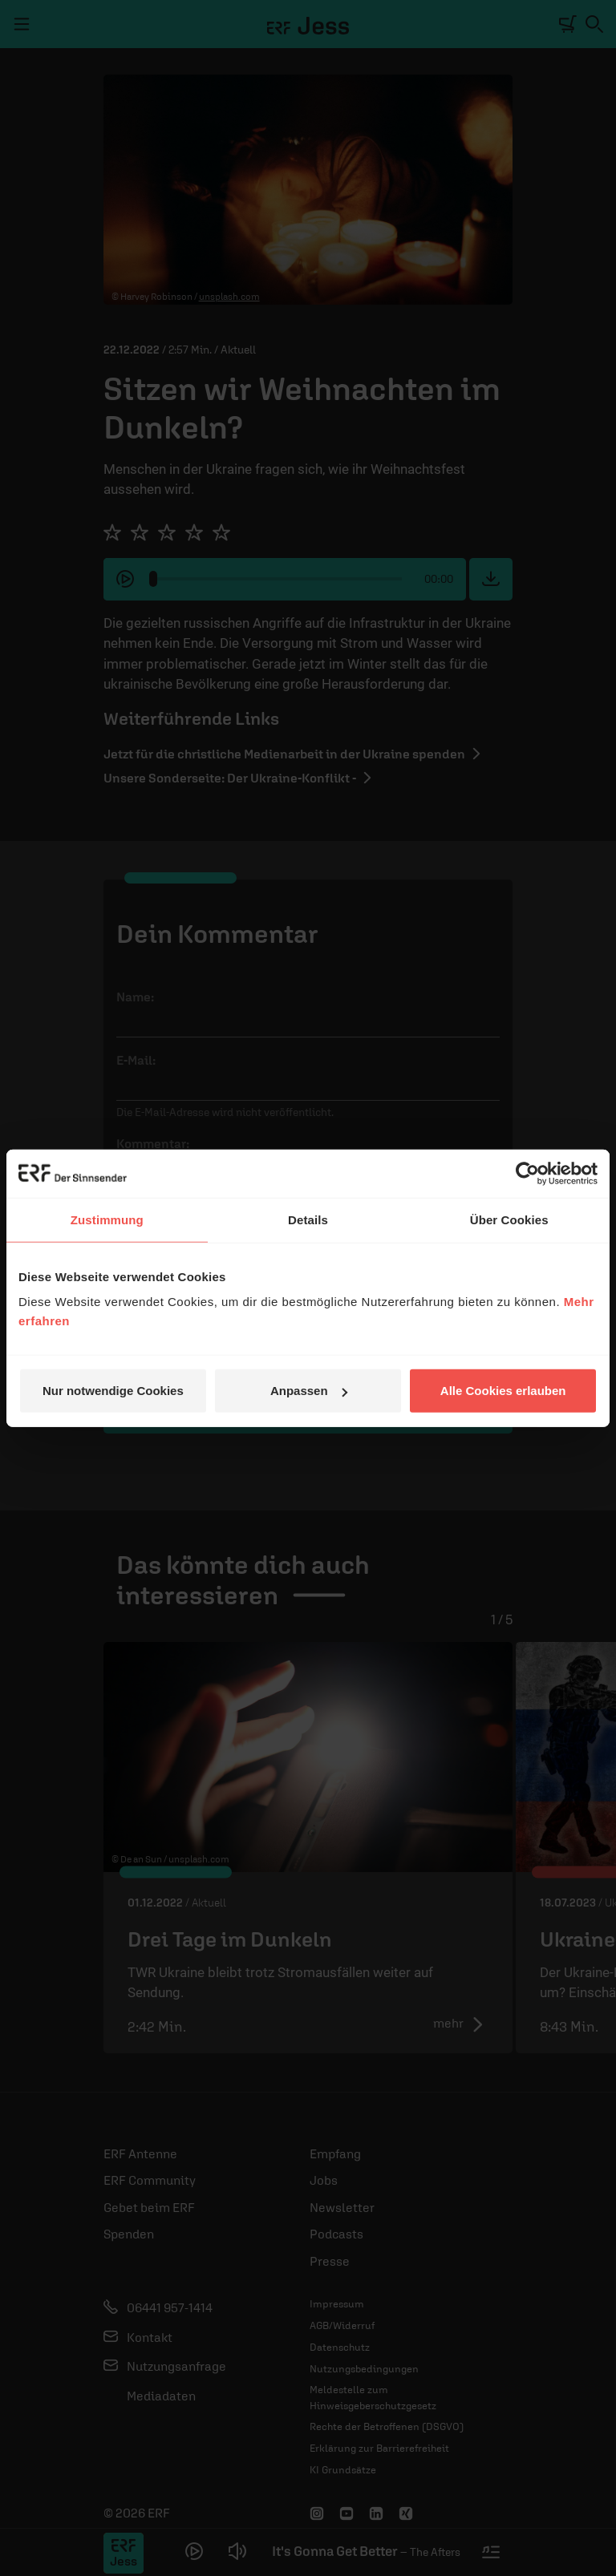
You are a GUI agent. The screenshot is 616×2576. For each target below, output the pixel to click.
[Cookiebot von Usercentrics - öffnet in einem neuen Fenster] (527, 1173)
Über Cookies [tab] (509, 1219)
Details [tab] (308, 1219)
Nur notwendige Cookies (113, 1390)
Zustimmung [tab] (107, 1219)
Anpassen (308, 1390)
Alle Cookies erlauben (503, 1390)
